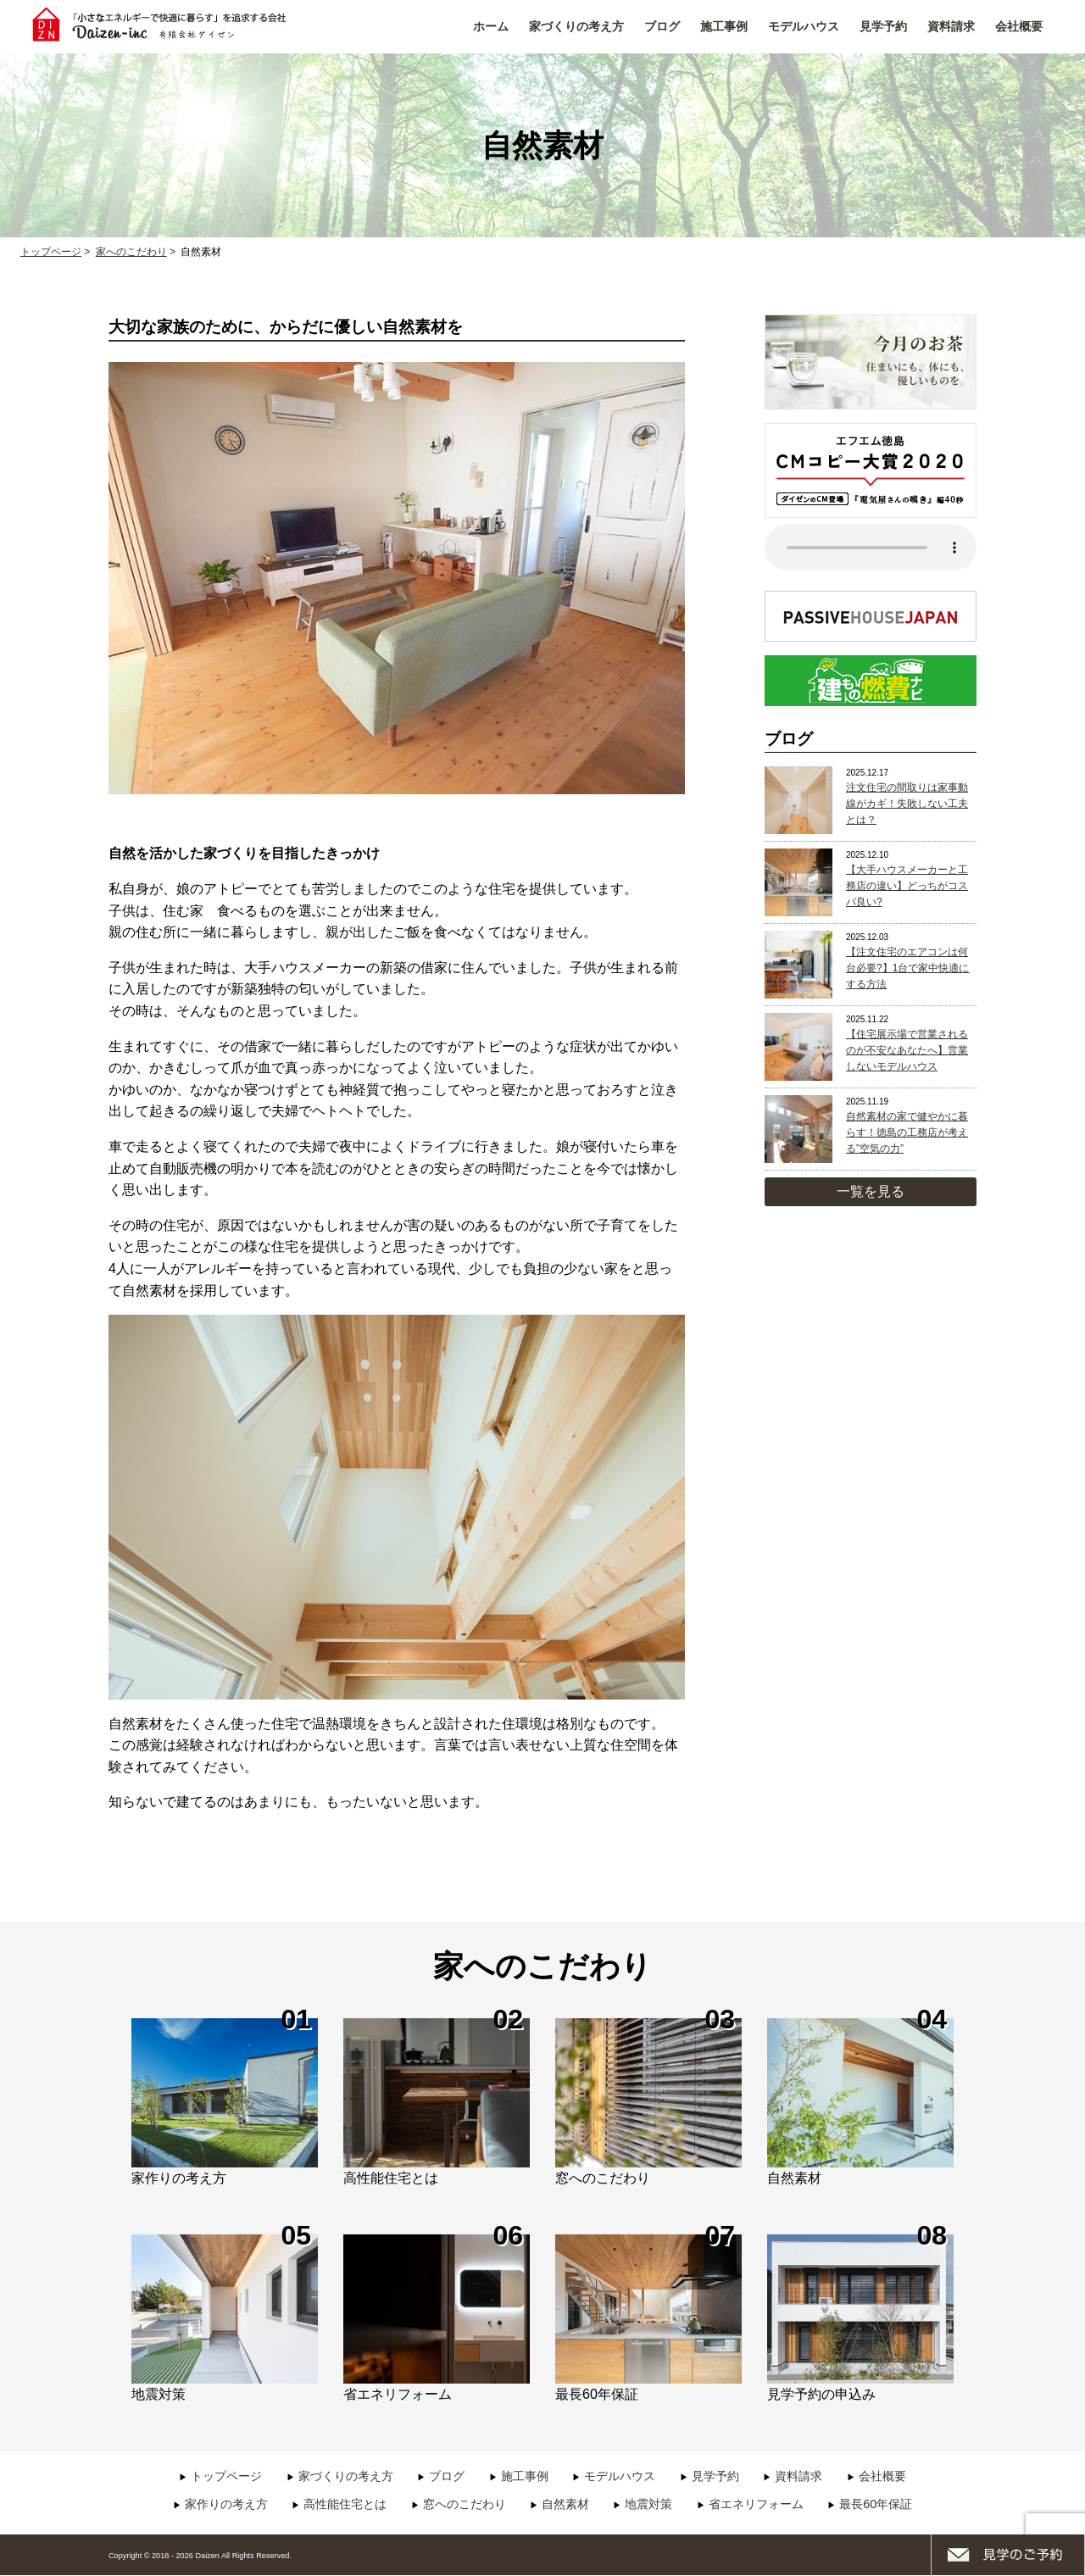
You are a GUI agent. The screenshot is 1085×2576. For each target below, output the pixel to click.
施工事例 (724, 26)
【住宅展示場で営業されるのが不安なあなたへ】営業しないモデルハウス (907, 1050)
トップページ (226, 2476)
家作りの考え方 (226, 2504)
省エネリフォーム (756, 2504)
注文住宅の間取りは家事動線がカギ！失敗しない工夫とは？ (907, 804)
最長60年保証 (875, 2504)
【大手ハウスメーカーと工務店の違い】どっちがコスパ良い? (907, 886)
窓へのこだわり (464, 2504)
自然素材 (565, 2504)
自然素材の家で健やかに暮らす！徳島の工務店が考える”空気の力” (907, 1132)
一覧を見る (870, 1191)
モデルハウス (803, 26)
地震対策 (648, 2504)
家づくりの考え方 (576, 26)
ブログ (662, 26)
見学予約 (883, 26)
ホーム (491, 26)
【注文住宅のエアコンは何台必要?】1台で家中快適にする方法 (907, 968)
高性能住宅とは (345, 2504)
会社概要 (1019, 26)
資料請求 (951, 26)
